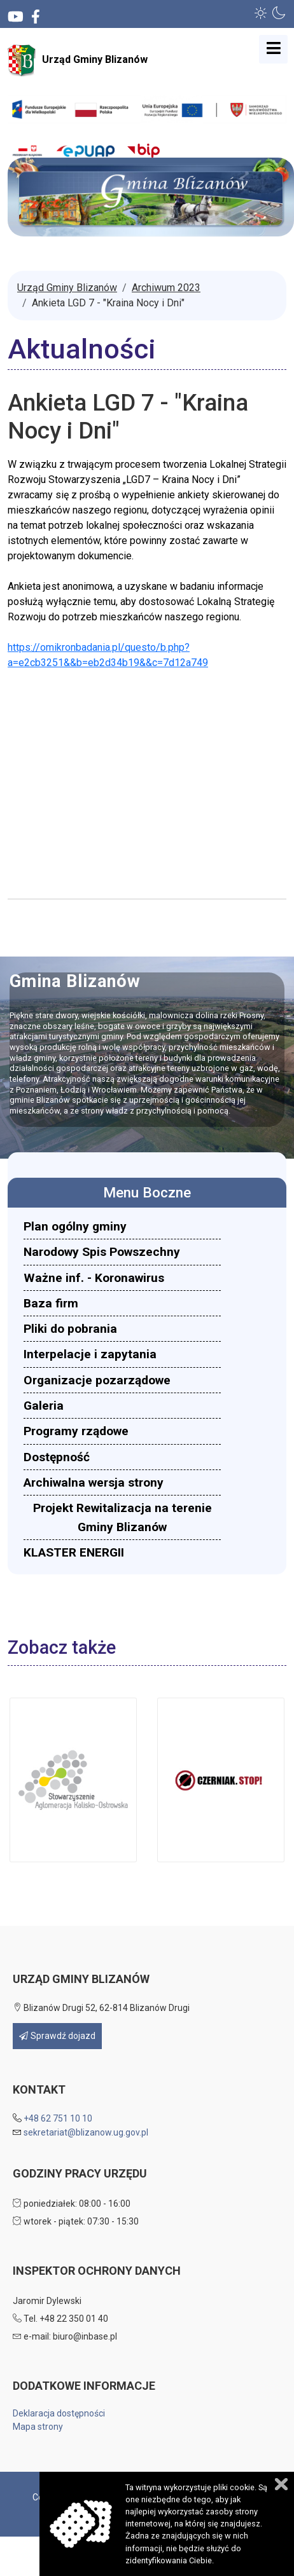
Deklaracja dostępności (59, 2413)
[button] (261, 12)
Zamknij (281, 2484)
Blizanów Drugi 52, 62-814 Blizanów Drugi (101, 2008)
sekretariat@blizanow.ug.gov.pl (86, 2132)
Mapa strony (38, 2427)
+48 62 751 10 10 (58, 2118)
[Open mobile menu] (273, 49)
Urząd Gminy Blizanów (78, 60)
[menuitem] (122, 1226)
